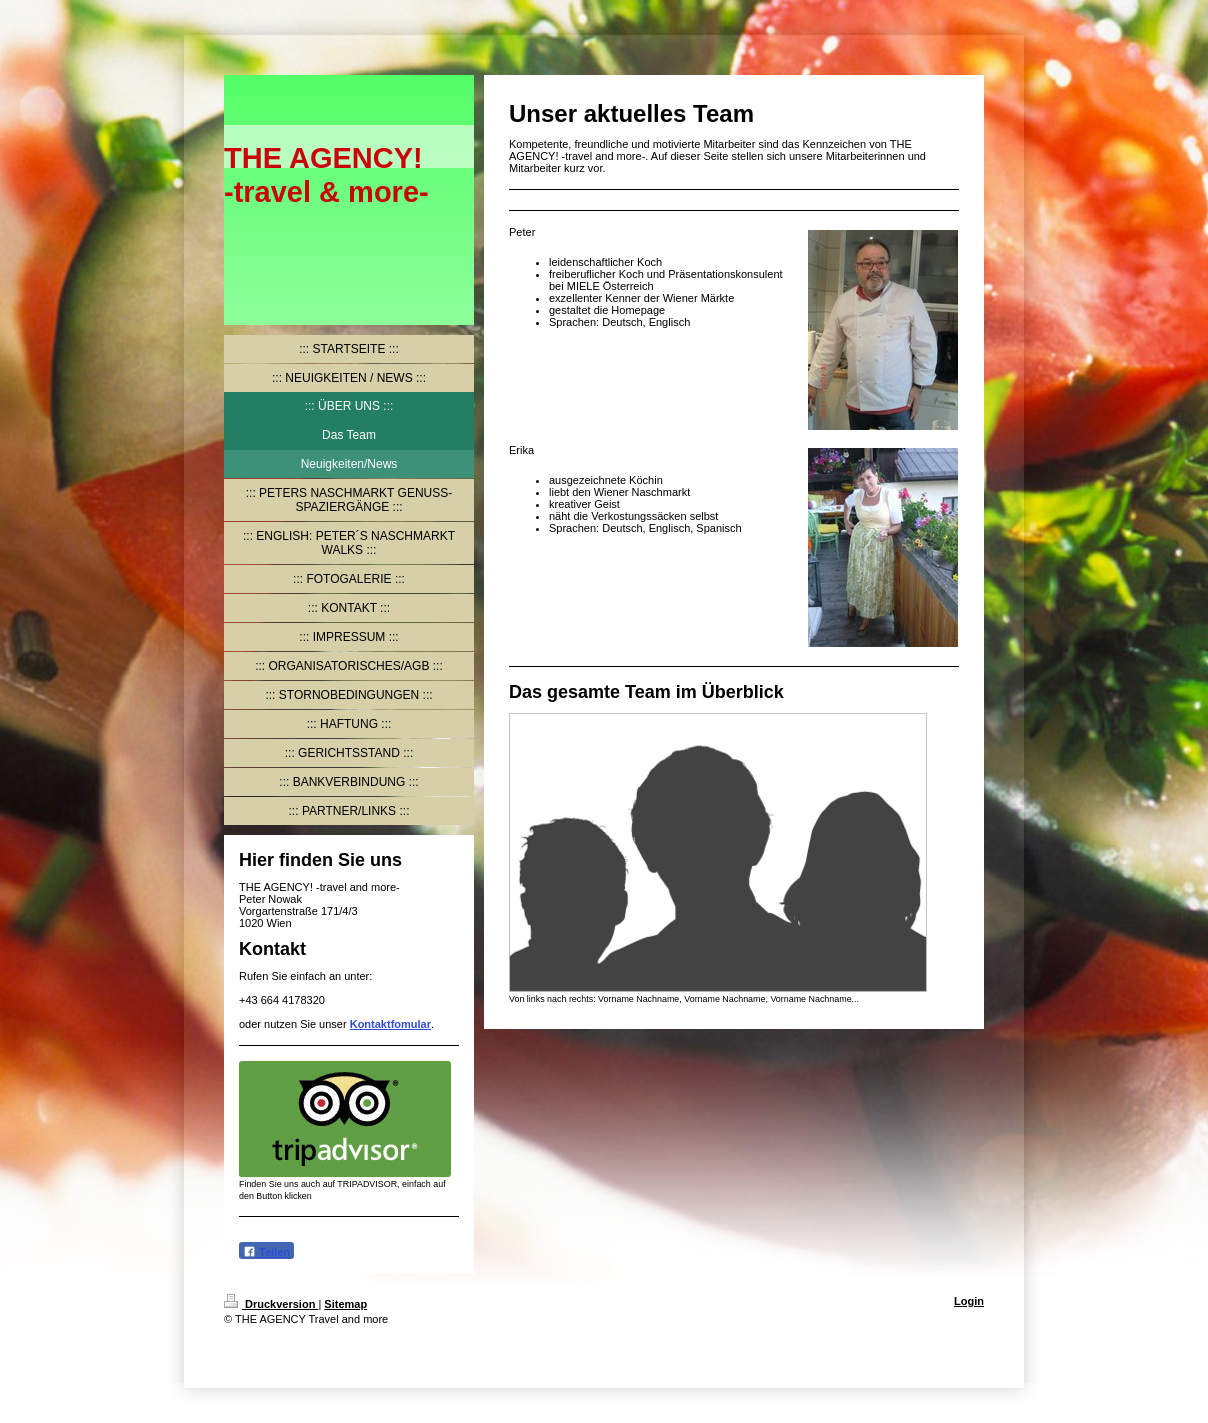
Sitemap (345, 1304)
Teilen (266, 1251)
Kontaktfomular (390, 1024)
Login (969, 1301)
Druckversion (271, 1304)
